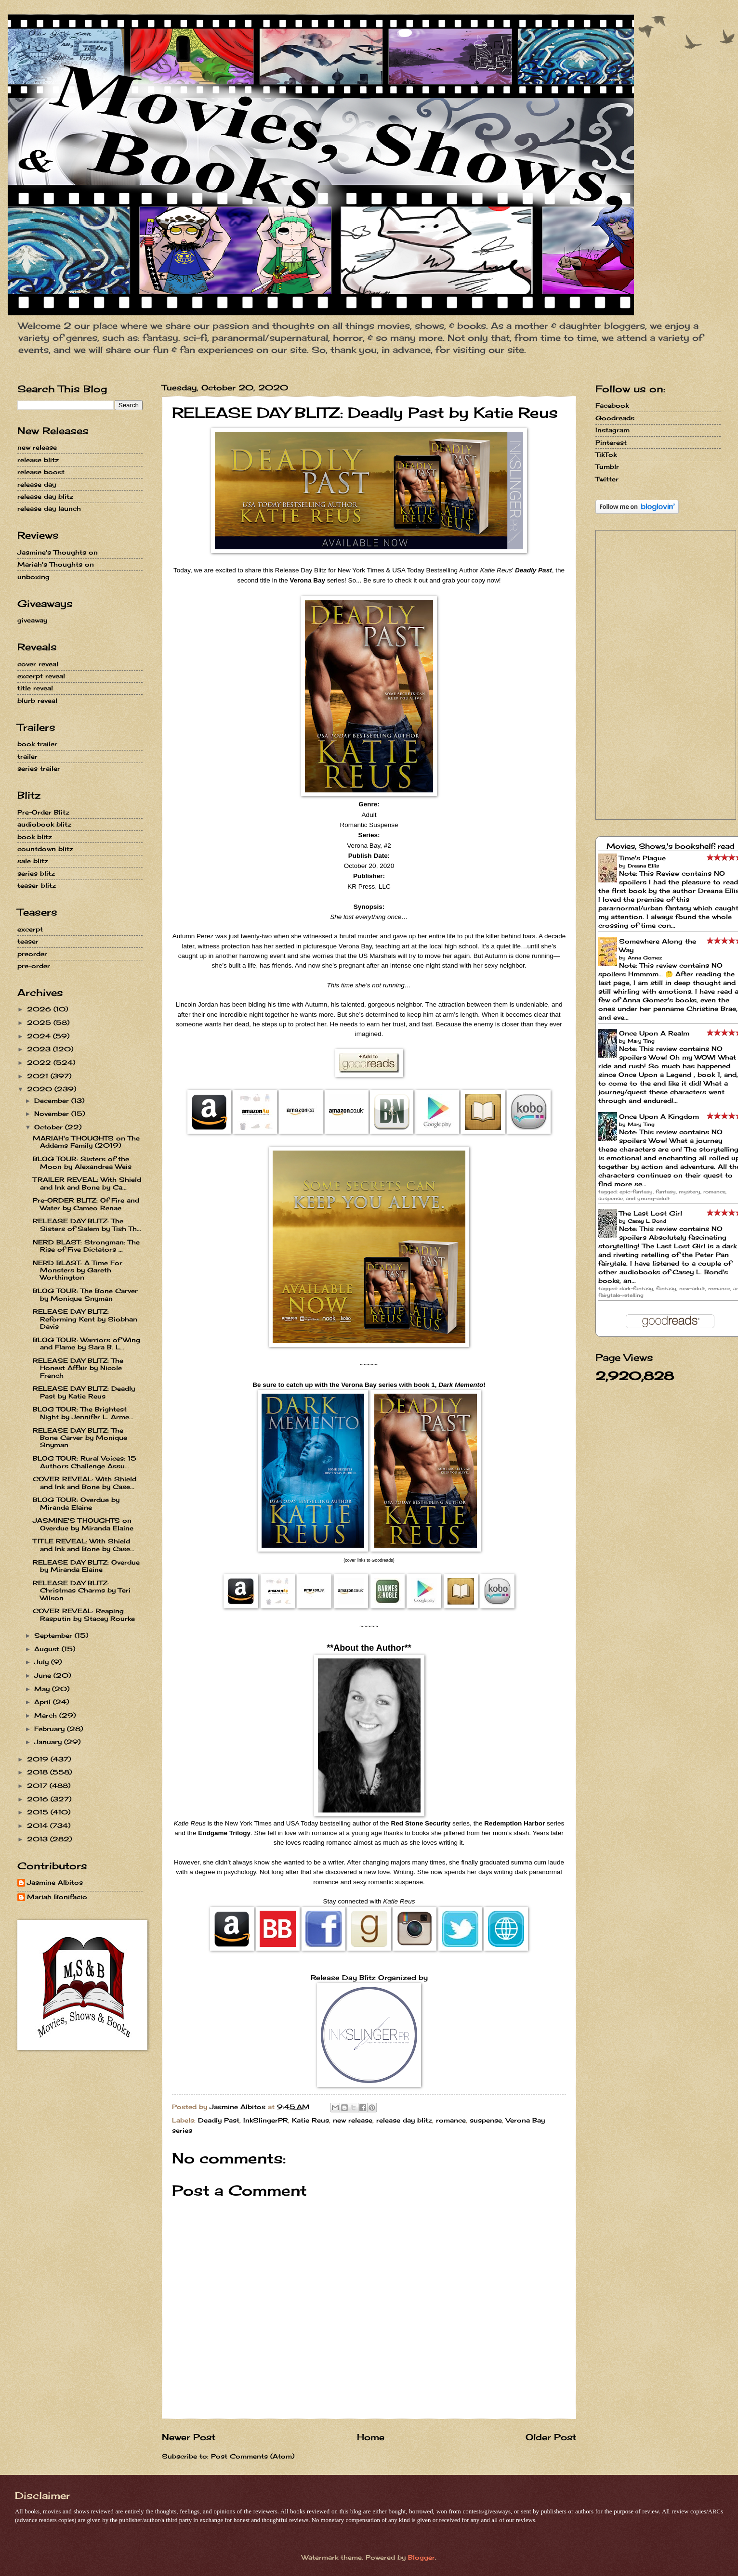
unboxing (33, 577)
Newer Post (188, 2437)
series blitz (36, 873)
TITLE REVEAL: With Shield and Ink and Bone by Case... (83, 1544)
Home (370, 2437)
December (52, 1100)
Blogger (421, 2557)
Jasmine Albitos (55, 1882)
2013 (38, 1839)
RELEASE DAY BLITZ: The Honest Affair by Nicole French (78, 1368)
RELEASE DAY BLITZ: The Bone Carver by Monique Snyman (80, 1437)
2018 (38, 1772)
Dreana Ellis (643, 865)
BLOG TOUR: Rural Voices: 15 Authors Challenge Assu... (84, 1461)
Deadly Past (218, 2120)
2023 (40, 1049)
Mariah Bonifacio (57, 1897)
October (49, 1127)
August (48, 1649)
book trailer (37, 744)
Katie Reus (310, 2120)
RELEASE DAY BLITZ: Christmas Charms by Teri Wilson (82, 1590)
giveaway (32, 620)
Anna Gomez (645, 957)
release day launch (49, 508)
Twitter (607, 479)
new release (352, 2120)
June (43, 1675)
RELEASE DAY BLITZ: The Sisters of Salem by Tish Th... (87, 1224)
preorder (32, 954)
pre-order (33, 966)
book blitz (34, 837)
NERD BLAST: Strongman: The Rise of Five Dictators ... (86, 1245)
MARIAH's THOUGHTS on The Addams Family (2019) (86, 1141)
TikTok (606, 454)
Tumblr (607, 466)
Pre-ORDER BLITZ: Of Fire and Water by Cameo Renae (86, 1203)
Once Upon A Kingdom (659, 1116)
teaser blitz (36, 885)
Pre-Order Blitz (43, 812)
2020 (40, 1089)
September (54, 1635)
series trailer (38, 768)
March (46, 1715)
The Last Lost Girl (650, 1213)
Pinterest (611, 442)
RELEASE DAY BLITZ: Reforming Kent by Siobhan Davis (85, 1318)
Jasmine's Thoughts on (57, 552)
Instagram (612, 430)
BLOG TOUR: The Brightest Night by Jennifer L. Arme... (83, 1412)
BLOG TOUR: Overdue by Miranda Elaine (76, 1503)
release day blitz (404, 2120)
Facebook (612, 405)
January (49, 1742)
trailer (27, 756)
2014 (38, 1825)
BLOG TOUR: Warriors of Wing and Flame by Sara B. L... (86, 1343)
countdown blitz (45, 849)
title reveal (35, 688)
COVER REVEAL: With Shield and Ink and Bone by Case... (84, 1482)
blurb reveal (37, 700)
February (50, 1729)
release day (36, 484)
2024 (40, 1036)
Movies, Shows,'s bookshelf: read (670, 846)
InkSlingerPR (265, 2120)
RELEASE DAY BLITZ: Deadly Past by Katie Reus (84, 1392)
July (42, 1662)
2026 (40, 1009)
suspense (486, 2120)
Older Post (551, 2437)
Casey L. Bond (647, 1221)
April (43, 1702)
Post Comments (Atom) (252, 2456)
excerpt (30, 929)
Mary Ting (641, 1041)
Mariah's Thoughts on (55, 564)
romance (451, 2120)
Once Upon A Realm (654, 1033)
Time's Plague (642, 858)
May (43, 1689)
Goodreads (614, 418)
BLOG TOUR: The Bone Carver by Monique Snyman (85, 1294)
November (52, 1113)
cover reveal (37, 664)
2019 (39, 1759)
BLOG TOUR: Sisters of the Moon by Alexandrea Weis (82, 1162)
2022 (40, 1062)
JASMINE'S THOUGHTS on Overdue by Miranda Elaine (83, 1523)
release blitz (38, 460)
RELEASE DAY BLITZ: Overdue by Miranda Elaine (86, 1565)
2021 (39, 1076)
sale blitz (32, 861)
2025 (40, 1022)
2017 (38, 1785)
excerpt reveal (41, 676)
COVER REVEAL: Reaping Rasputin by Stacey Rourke (84, 1614)
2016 (39, 1799)
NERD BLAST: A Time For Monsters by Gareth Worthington (77, 1270)
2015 (39, 1812)
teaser (28, 941)
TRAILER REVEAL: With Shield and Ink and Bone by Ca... (87, 1183)
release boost (41, 472)
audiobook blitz (44, 824)
